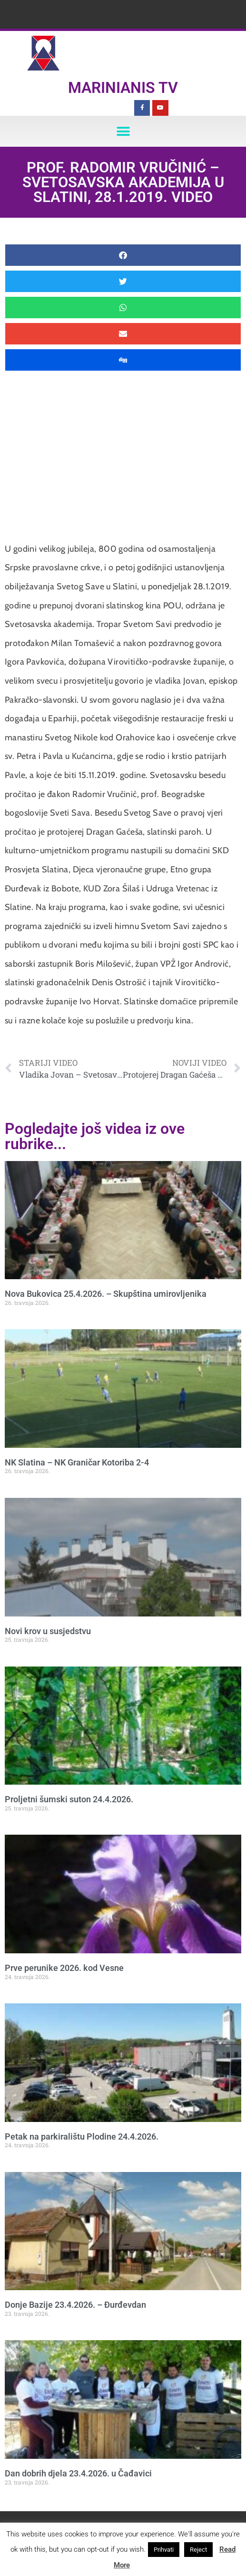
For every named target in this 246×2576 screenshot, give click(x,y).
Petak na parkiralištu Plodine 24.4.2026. (81, 2137)
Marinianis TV (123, 88)
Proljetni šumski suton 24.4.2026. (69, 1799)
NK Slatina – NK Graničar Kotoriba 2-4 (77, 1462)
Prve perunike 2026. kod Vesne (64, 1968)
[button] (123, 131)
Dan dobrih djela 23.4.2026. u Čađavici (78, 2473)
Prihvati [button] (164, 2549)
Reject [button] (198, 2549)
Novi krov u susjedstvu (48, 1631)
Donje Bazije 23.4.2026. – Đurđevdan (75, 2305)
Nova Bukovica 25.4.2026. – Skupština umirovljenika (106, 1294)
